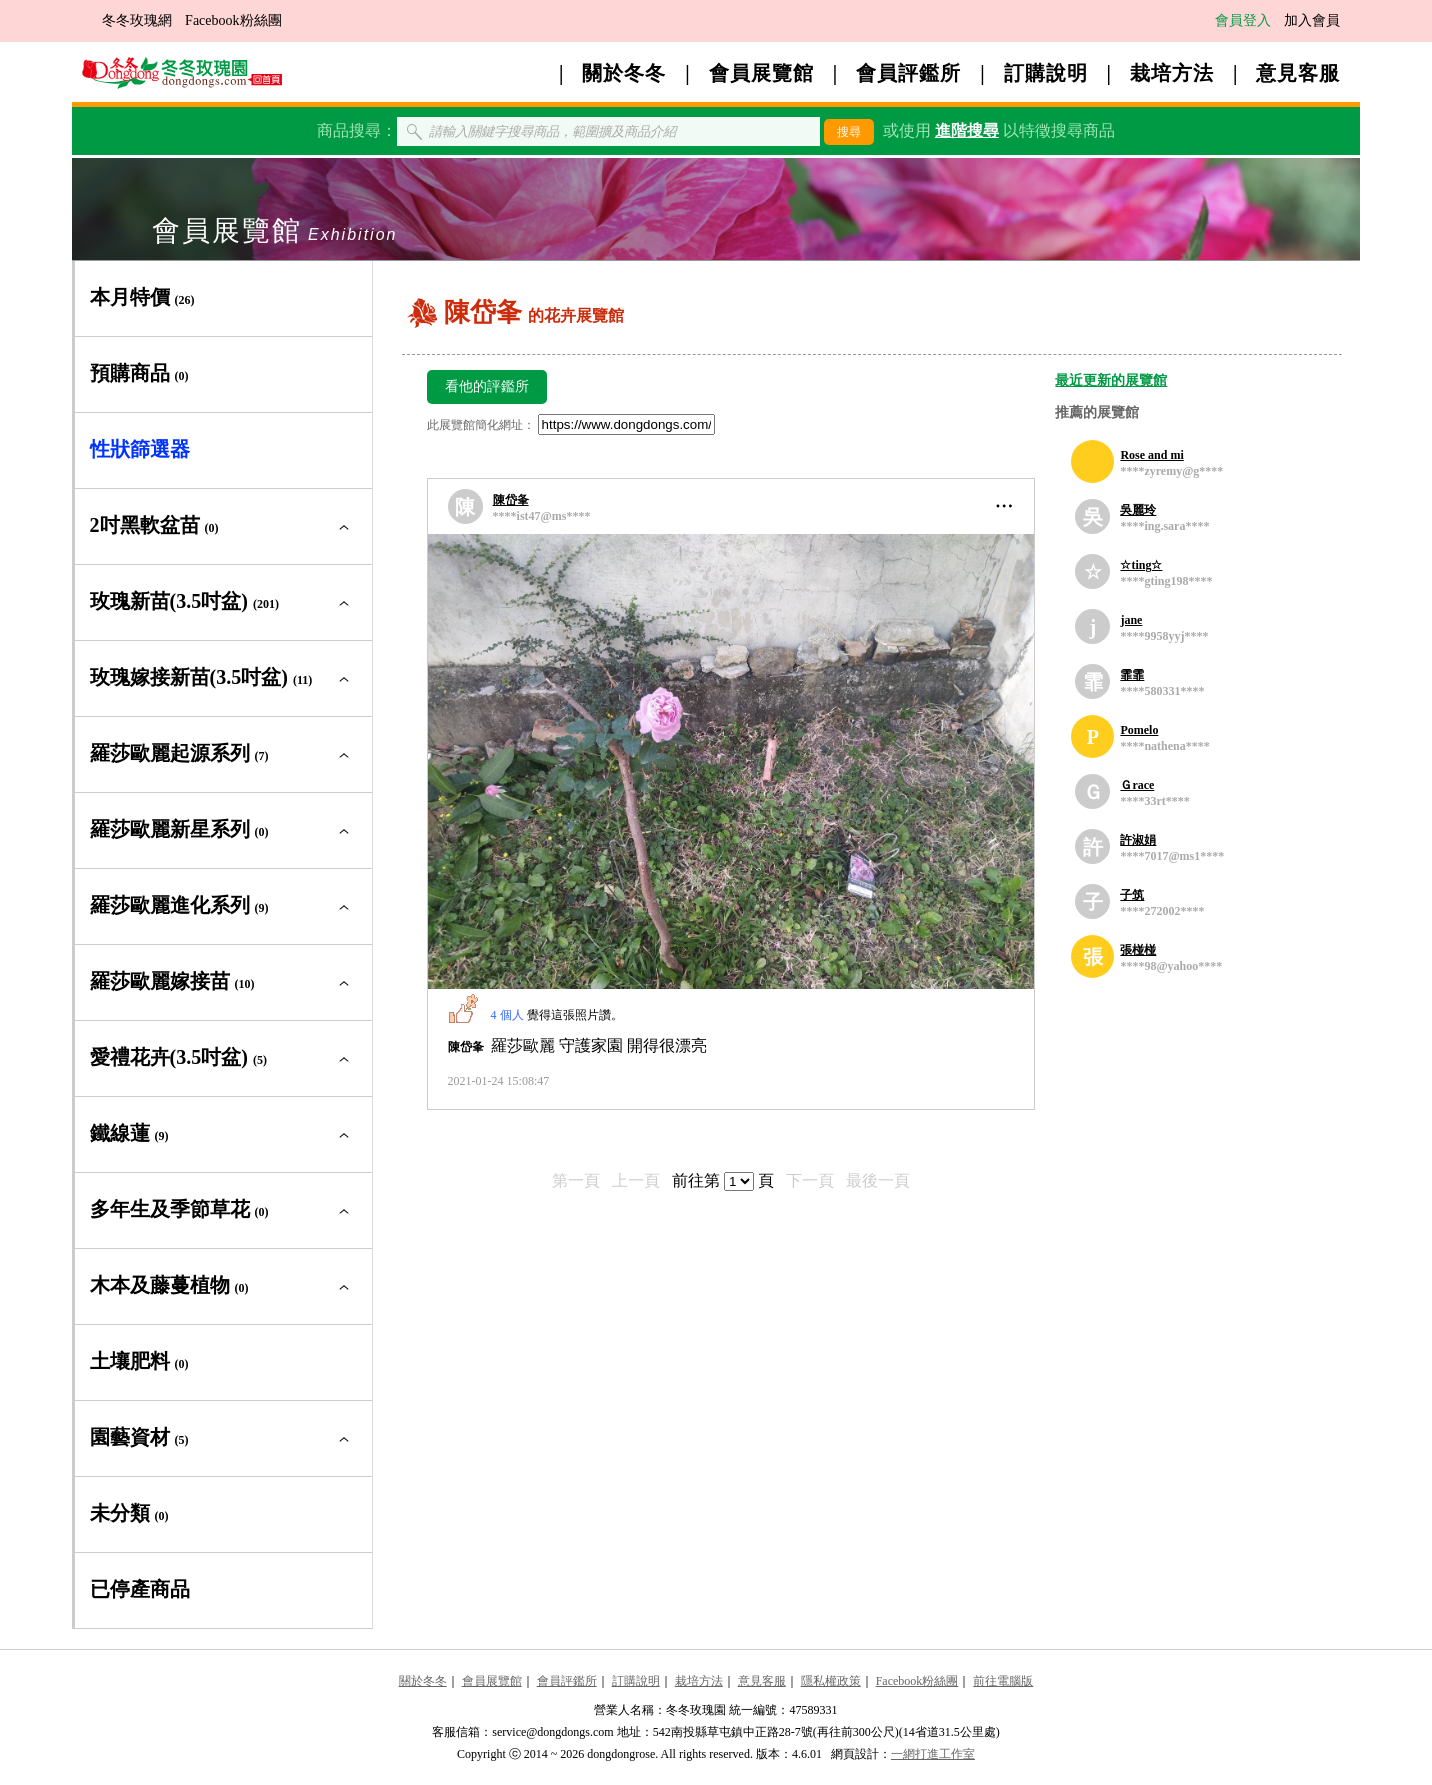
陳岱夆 (511, 500)
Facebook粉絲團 (233, 20)
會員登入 (1243, 20)
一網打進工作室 (933, 1754)
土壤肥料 (139, 1361)
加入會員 (1312, 20)
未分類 (129, 1513)
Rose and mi (1151, 455)
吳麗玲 (1138, 510)
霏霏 (1132, 675)
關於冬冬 (624, 73)
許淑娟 (1138, 840)
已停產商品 (140, 1589)
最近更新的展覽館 (1111, 380)
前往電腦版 (1003, 1681)
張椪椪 (1138, 950)
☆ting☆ (1141, 565)
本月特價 (142, 297)
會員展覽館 (761, 73)
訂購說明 (1046, 73)
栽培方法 (1172, 73)
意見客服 (1298, 73)
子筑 (1132, 895)
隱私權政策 (831, 1681)
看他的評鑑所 (487, 386)
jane (1131, 620)
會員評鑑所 (908, 73)
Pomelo (1139, 730)
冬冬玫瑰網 (137, 20)
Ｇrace (1137, 785)
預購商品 (139, 373)
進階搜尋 (967, 130)
